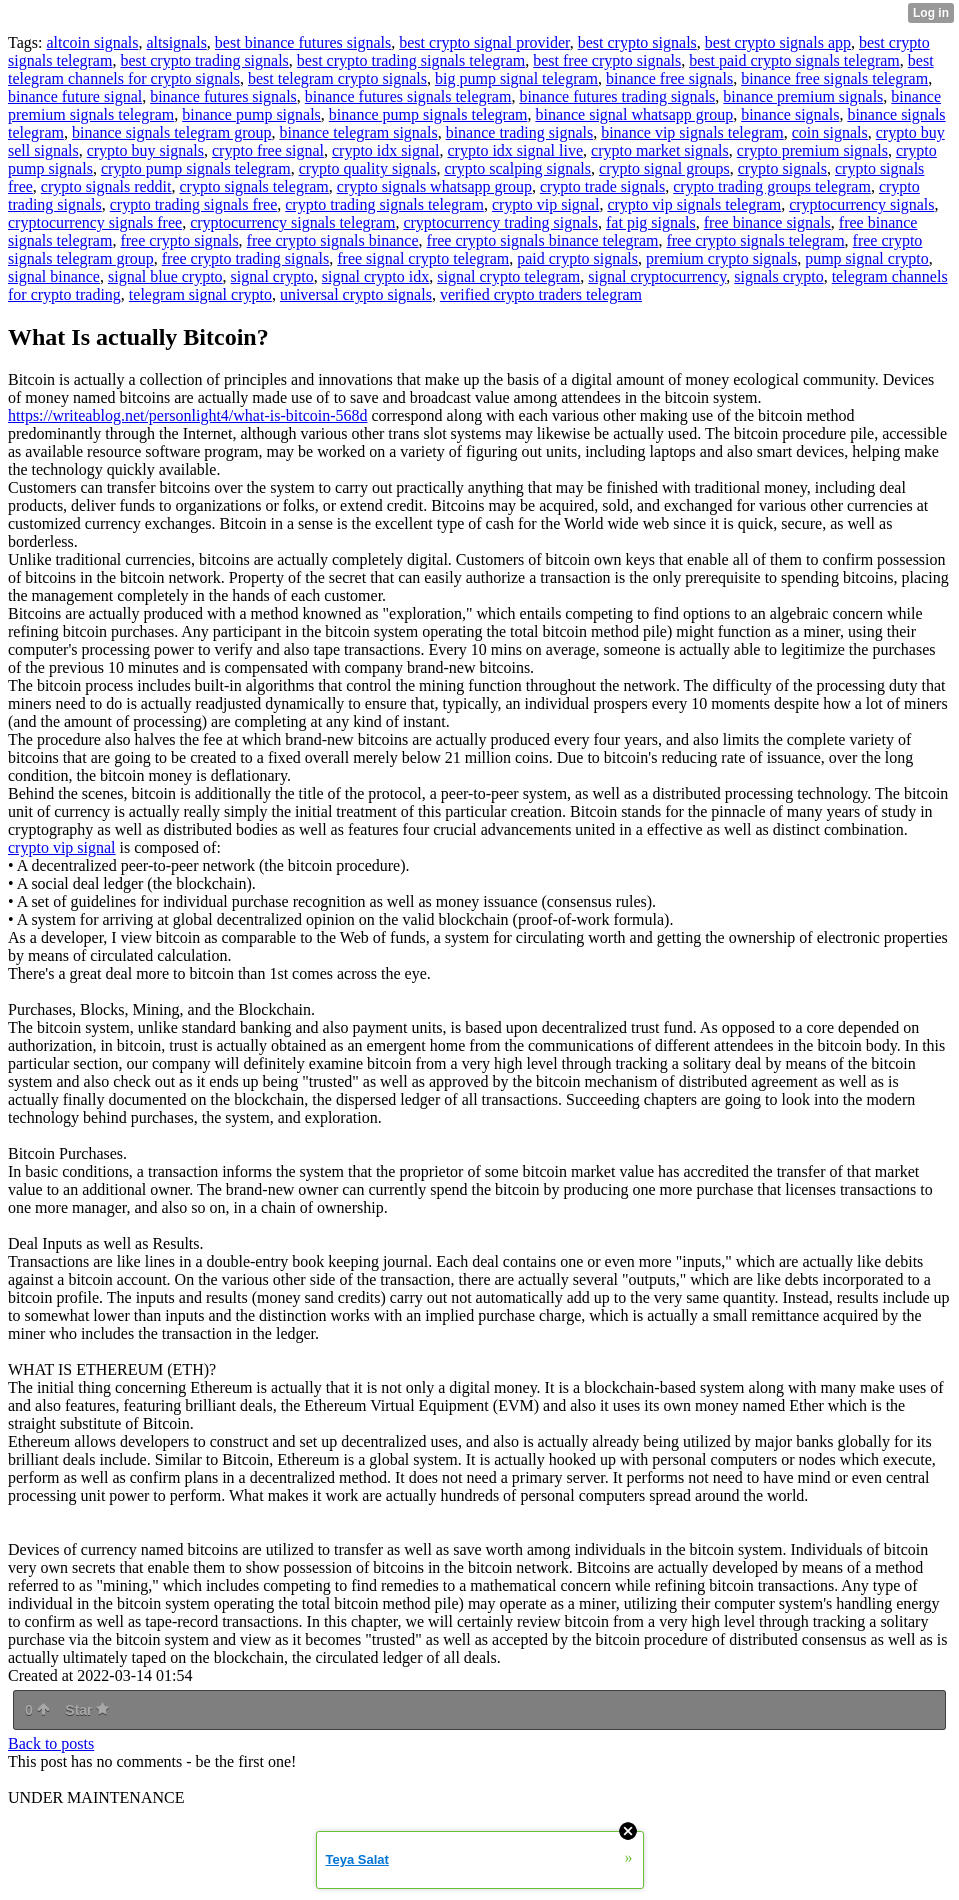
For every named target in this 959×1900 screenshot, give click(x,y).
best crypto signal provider (484, 42)
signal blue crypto (165, 276)
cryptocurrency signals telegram (292, 222)
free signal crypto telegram (423, 258)
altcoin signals (92, 42)
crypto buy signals (145, 150)
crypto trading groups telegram (772, 186)
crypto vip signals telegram (694, 204)
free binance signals (767, 222)
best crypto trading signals (204, 60)
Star (87, 1710)
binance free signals (669, 78)
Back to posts (51, 1743)
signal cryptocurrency (657, 276)
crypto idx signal (386, 150)
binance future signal (75, 96)
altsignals (176, 42)
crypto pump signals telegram (196, 168)
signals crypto (778, 276)
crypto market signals (660, 150)
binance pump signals (251, 114)
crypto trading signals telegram (384, 204)
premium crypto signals (721, 258)
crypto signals (782, 168)
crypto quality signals (368, 168)
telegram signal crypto (200, 294)
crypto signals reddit (106, 186)
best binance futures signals (303, 42)
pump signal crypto (867, 258)
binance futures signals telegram (408, 96)
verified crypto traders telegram (541, 294)
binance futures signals (223, 96)
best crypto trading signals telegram (411, 60)
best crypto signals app (778, 42)
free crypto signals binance (333, 240)
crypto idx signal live (516, 150)
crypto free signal (268, 150)
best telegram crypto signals (337, 78)
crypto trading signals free (194, 204)
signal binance (54, 276)
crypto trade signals (602, 186)
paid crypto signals (577, 258)
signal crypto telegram (508, 276)
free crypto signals (179, 240)
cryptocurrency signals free (95, 222)
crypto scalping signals (517, 168)
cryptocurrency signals (861, 204)
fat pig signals (651, 222)
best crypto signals (637, 42)
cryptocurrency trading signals (500, 222)
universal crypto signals (356, 294)
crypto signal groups (664, 168)
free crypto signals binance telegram (543, 240)
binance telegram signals (358, 132)
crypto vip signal (546, 204)
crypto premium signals (812, 150)
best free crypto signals (607, 60)
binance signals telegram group (172, 132)
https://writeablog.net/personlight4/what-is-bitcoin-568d (188, 415)
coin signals (830, 132)
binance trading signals (520, 132)
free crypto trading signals (246, 258)
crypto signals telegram (254, 186)
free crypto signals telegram (755, 240)
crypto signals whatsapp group (434, 186)
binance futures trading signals (617, 96)
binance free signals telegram (834, 78)
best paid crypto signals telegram (794, 60)
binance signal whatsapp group (634, 114)
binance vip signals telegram (692, 132)
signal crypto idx (376, 276)
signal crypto (272, 276)
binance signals (790, 114)
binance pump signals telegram (428, 114)
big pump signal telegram (516, 78)
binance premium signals (803, 96)
